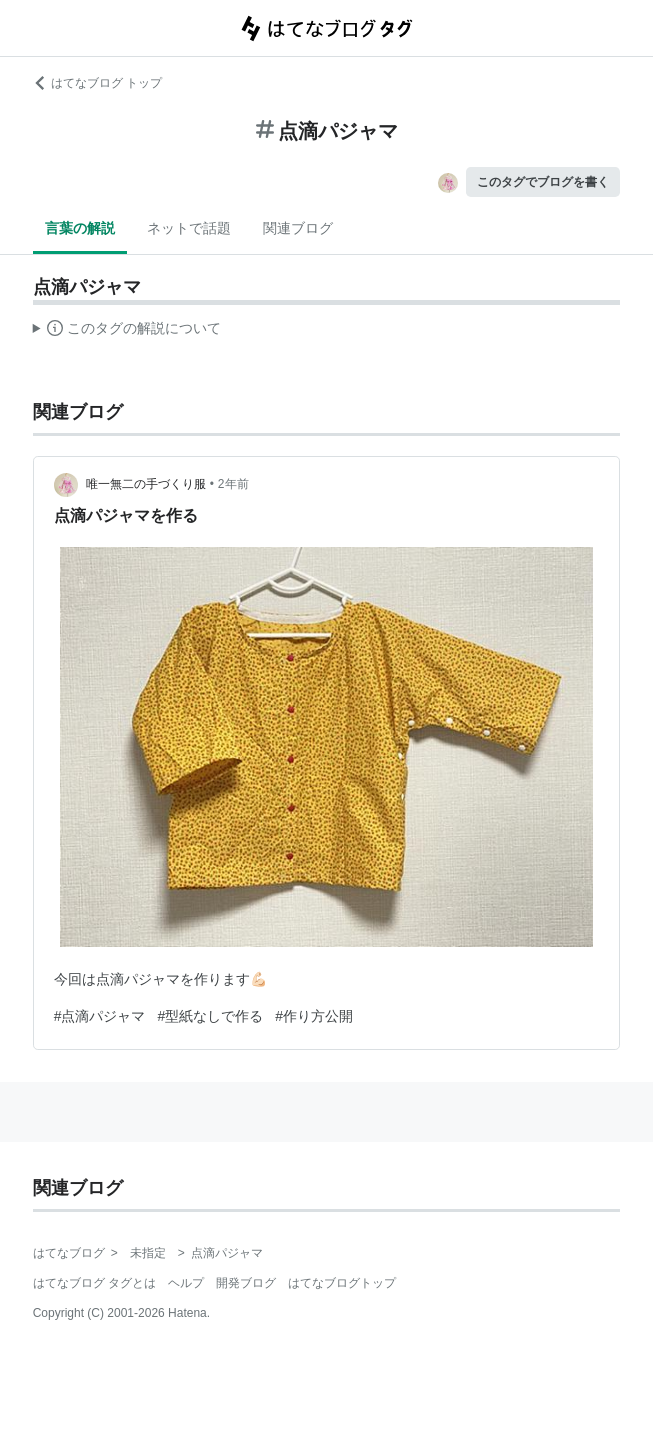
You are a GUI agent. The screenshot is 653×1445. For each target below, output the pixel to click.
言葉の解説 (80, 228)
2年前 (233, 484)
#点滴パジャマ (100, 1016)
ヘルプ (186, 1283)
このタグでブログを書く (543, 182)
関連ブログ (298, 228)
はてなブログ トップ (97, 83)
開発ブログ (246, 1283)
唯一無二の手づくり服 (146, 484)
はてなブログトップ (342, 1283)
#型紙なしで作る (210, 1016)
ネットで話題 (189, 228)
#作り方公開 (314, 1016)
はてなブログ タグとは (94, 1283)
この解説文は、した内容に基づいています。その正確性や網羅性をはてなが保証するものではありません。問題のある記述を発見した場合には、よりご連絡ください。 (127, 331)
